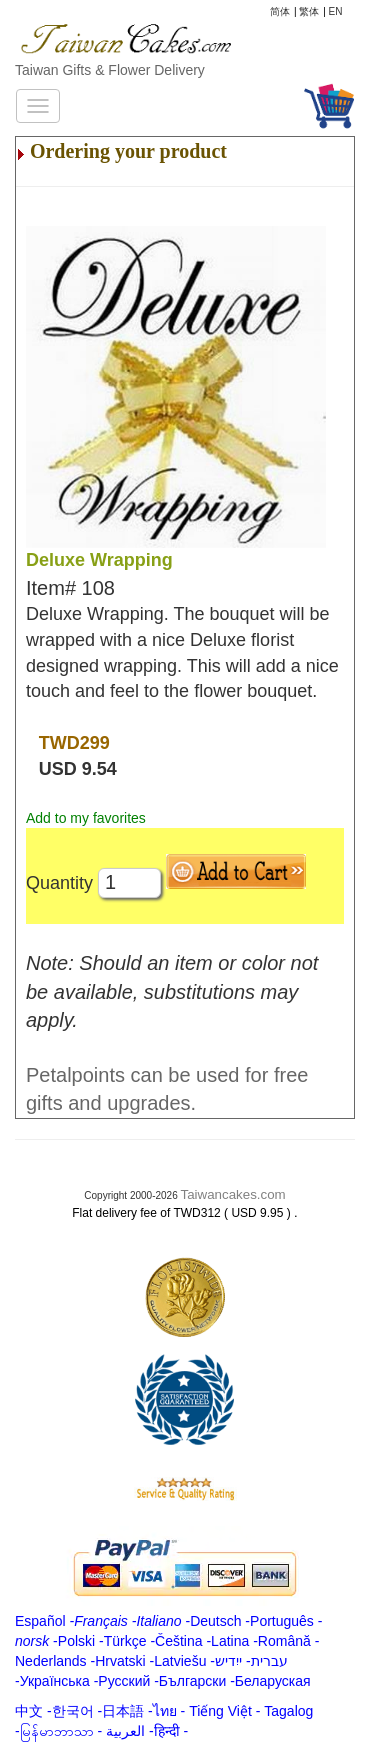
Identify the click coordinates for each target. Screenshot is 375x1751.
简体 (280, 11)
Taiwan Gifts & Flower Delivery (110, 70)
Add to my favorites (86, 818)
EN (336, 11)
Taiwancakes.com (233, 1194)
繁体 (309, 11)
